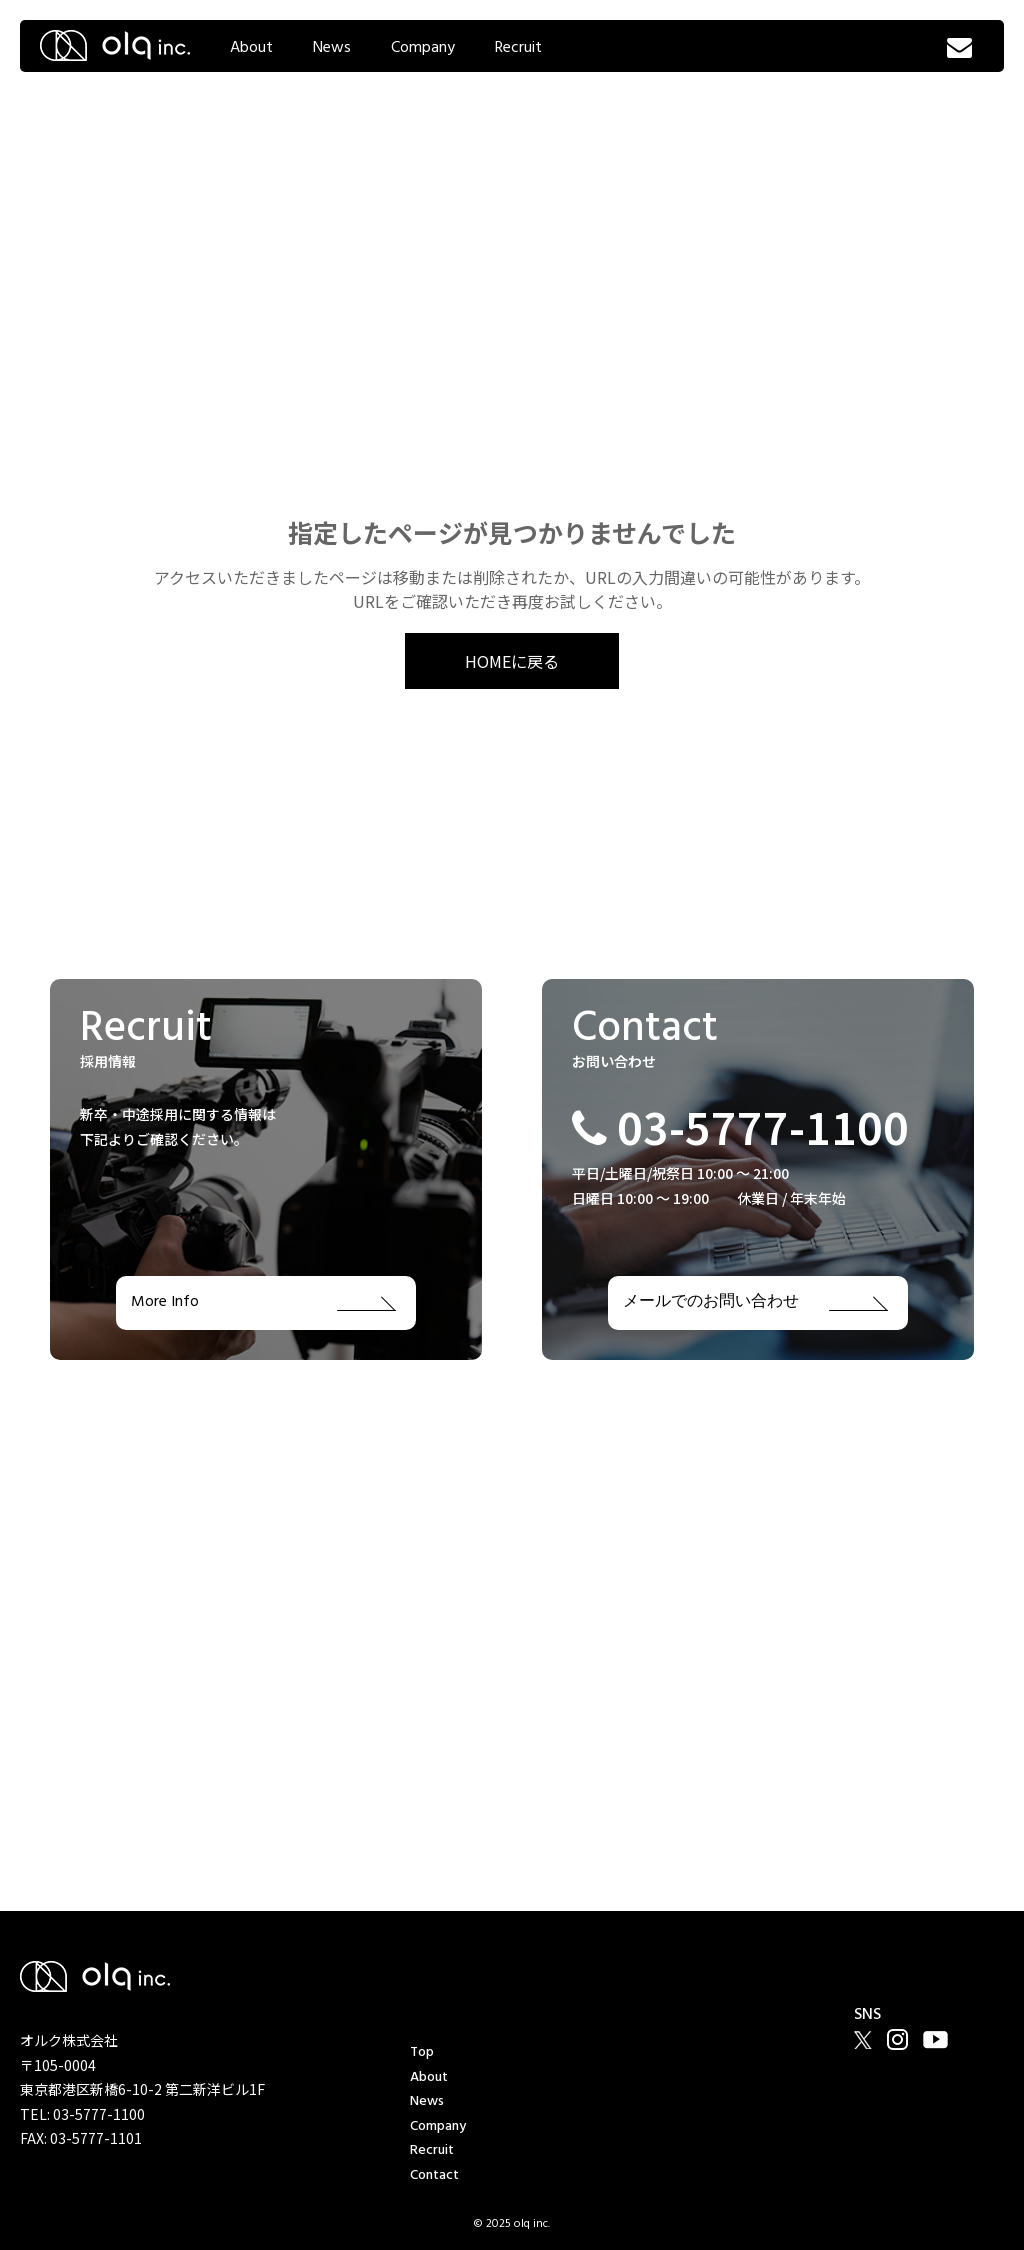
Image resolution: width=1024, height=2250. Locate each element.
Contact (434, 2175)
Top (422, 2052)
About (251, 48)
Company (423, 48)
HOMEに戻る (512, 661)
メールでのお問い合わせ (755, 1303)
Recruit (518, 48)
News (332, 48)
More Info (263, 1303)
